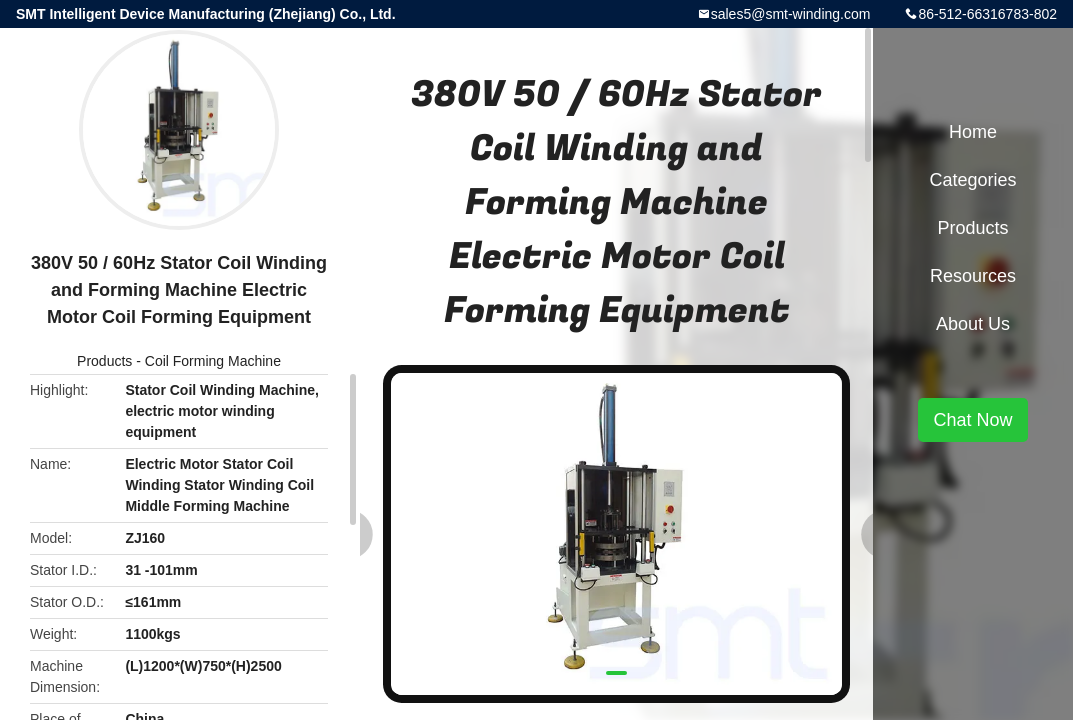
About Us (973, 324)
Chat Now (972, 420)
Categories (972, 180)
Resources (973, 276)
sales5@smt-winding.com (791, 14)
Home (973, 132)
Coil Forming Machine (213, 361)
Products (104, 361)
